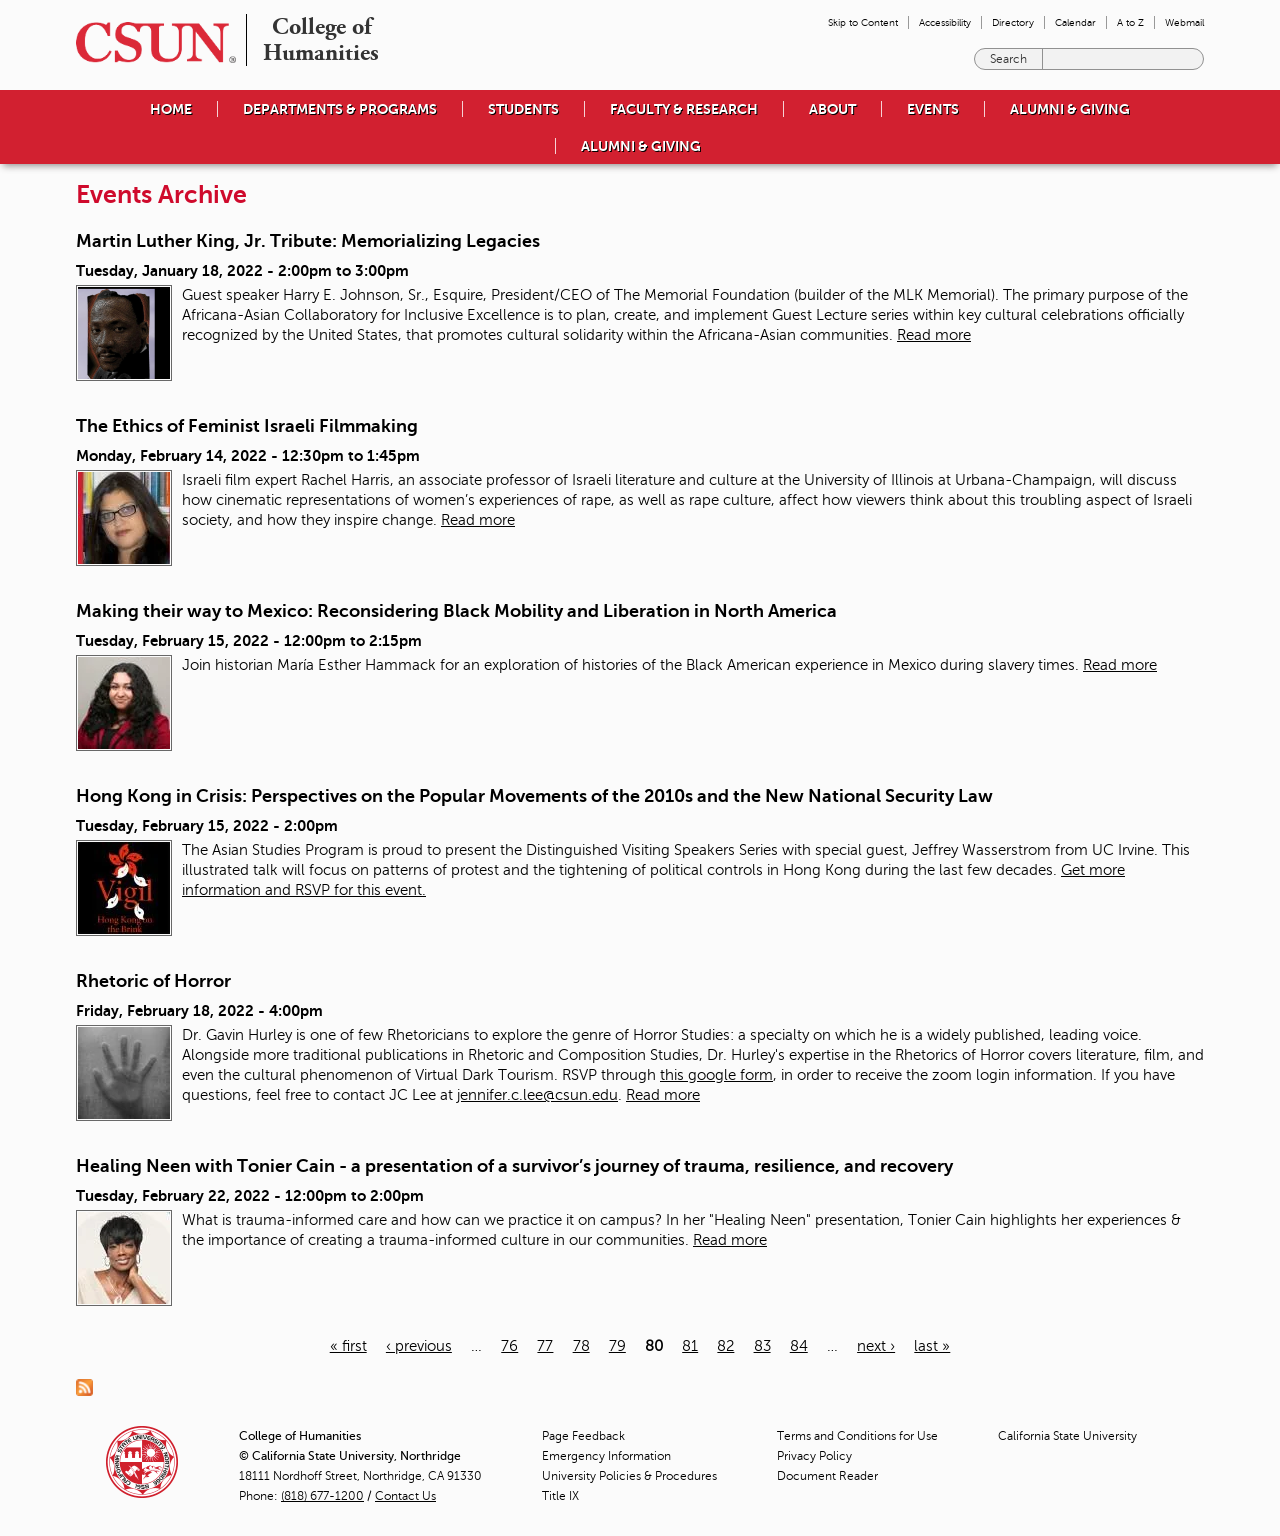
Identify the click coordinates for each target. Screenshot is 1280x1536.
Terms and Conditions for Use (857, 1436)
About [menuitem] (832, 109)
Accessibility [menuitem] (945, 22)
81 (690, 1346)
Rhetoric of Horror (153, 981)
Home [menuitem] (171, 109)
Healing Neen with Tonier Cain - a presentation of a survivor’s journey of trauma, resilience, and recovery (514, 1166)
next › (876, 1346)
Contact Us (405, 1496)
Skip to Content (863, 22)
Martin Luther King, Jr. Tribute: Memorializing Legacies (308, 241)
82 (725, 1346)
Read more (934, 335)
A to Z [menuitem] (1130, 22)
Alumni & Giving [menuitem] (1070, 109)
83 (762, 1346)
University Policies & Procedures (629, 1476)
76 (509, 1346)
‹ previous (419, 1346)
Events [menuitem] (933, 109)
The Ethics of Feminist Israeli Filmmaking (247, 426)
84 (799, 1346)
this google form (716, 1075)
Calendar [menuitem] (1075, 22)
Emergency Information (606, 1456)
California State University (1067, 1436)
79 (617, 1346)
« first (348, 1346)
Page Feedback (583, 1436)
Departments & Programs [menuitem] (340, 109)
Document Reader (827, 1476)
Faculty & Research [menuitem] (684, 109)
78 (581, 1346)
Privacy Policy (814, 1456)
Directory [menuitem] (1013, 22)
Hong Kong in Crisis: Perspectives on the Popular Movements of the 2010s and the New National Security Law (534, 796)
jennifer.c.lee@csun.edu (537, 1095)
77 (545, 1346)
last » (932, 1346)
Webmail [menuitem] (1184, 22)
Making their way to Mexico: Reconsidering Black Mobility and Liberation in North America (456, 611)
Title (560, 1496)
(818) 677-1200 (322, 1496)
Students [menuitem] (523, 109)
